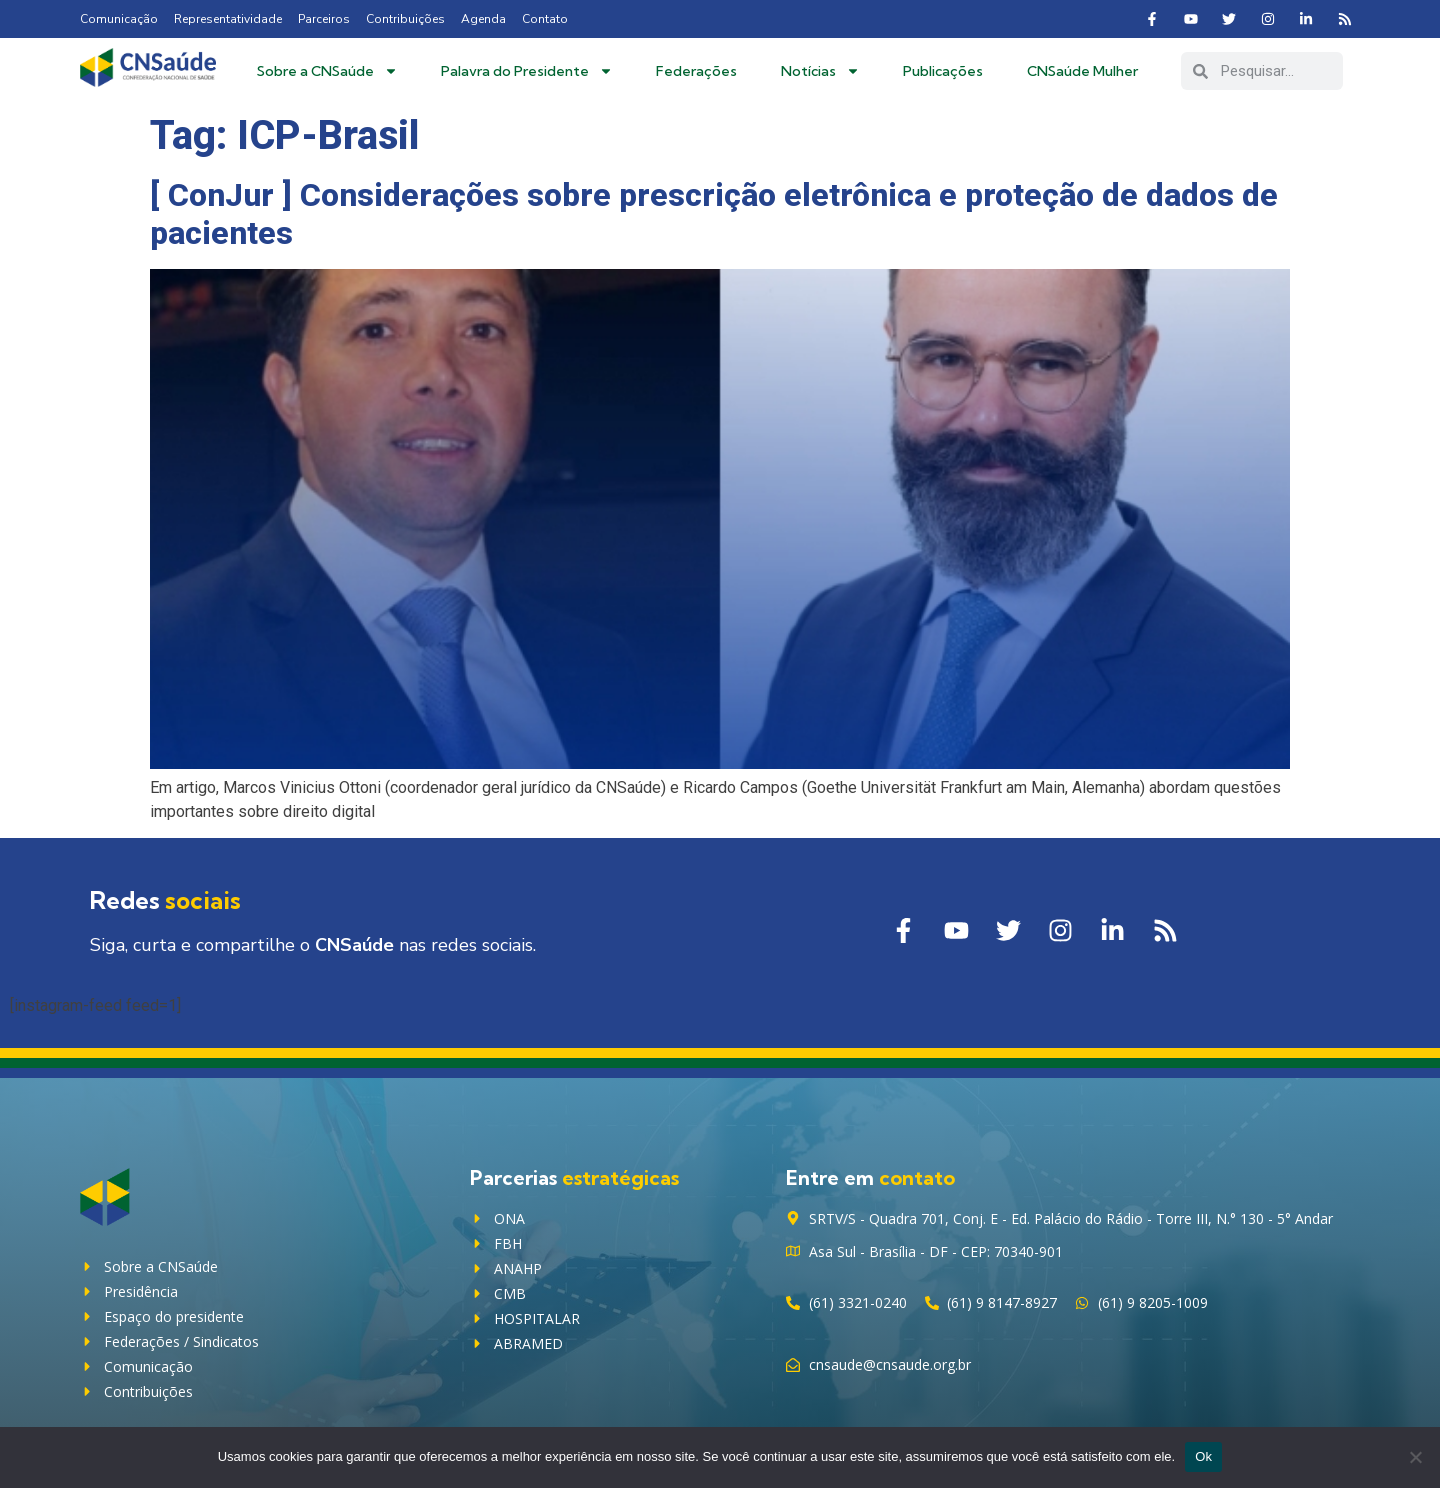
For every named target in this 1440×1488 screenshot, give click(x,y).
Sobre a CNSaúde (327, 71)
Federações (696, 71)
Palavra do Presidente (527, 71)
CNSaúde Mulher (1082, 71)
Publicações (943, 71)
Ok (1203, 1456)
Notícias (820, 71)
